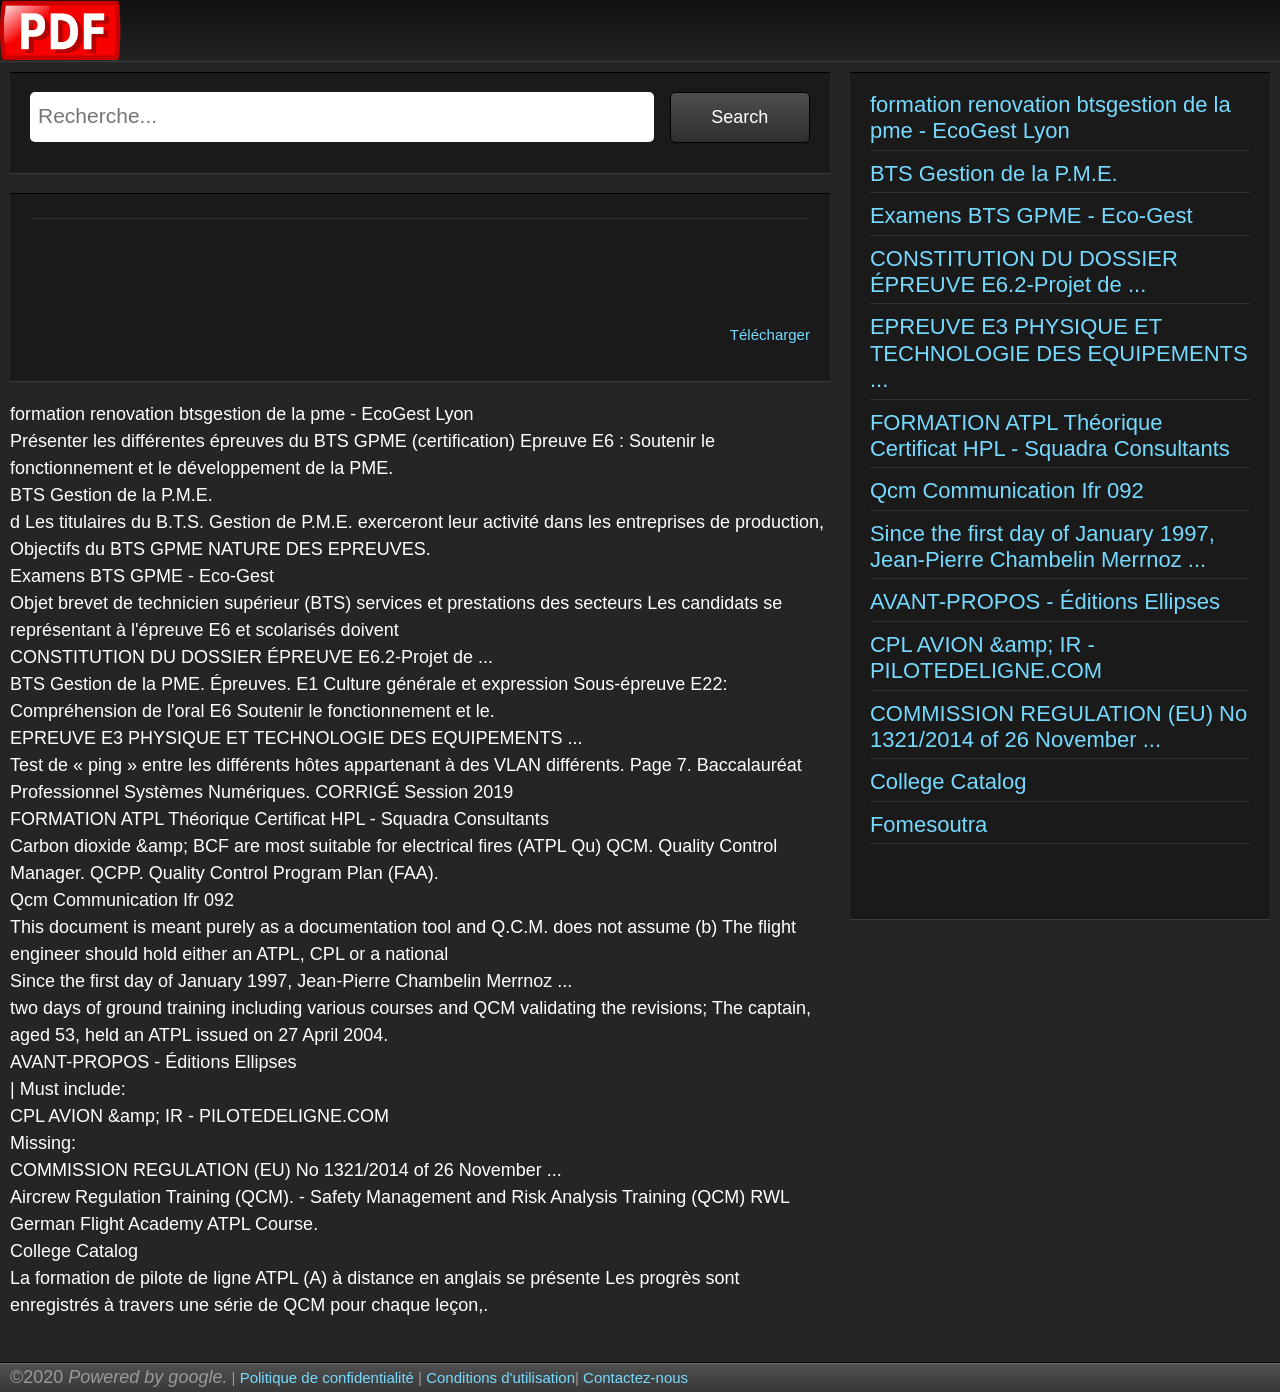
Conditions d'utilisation (500, 1377)
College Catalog (948, 781)
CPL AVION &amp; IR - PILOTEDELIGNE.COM (986, 657)
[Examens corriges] (61, 55)
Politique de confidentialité (327, 1377)
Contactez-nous (635, 1377)
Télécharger (770, 334)
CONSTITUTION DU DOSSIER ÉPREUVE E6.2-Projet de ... (1024, 271)
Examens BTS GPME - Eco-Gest (1031, 215)
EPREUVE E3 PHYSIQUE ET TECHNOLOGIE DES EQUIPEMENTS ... (1059, 353)
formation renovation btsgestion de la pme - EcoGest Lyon (1050, 117)
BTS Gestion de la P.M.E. (994, 173)
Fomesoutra (928, 824)
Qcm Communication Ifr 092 (1007, 490)
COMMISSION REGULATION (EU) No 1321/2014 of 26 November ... (1058, 726)
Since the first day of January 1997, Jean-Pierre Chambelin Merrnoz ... (1042, 546)
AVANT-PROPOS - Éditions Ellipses (1045, 601)
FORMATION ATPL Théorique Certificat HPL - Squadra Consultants (1050, 435)
